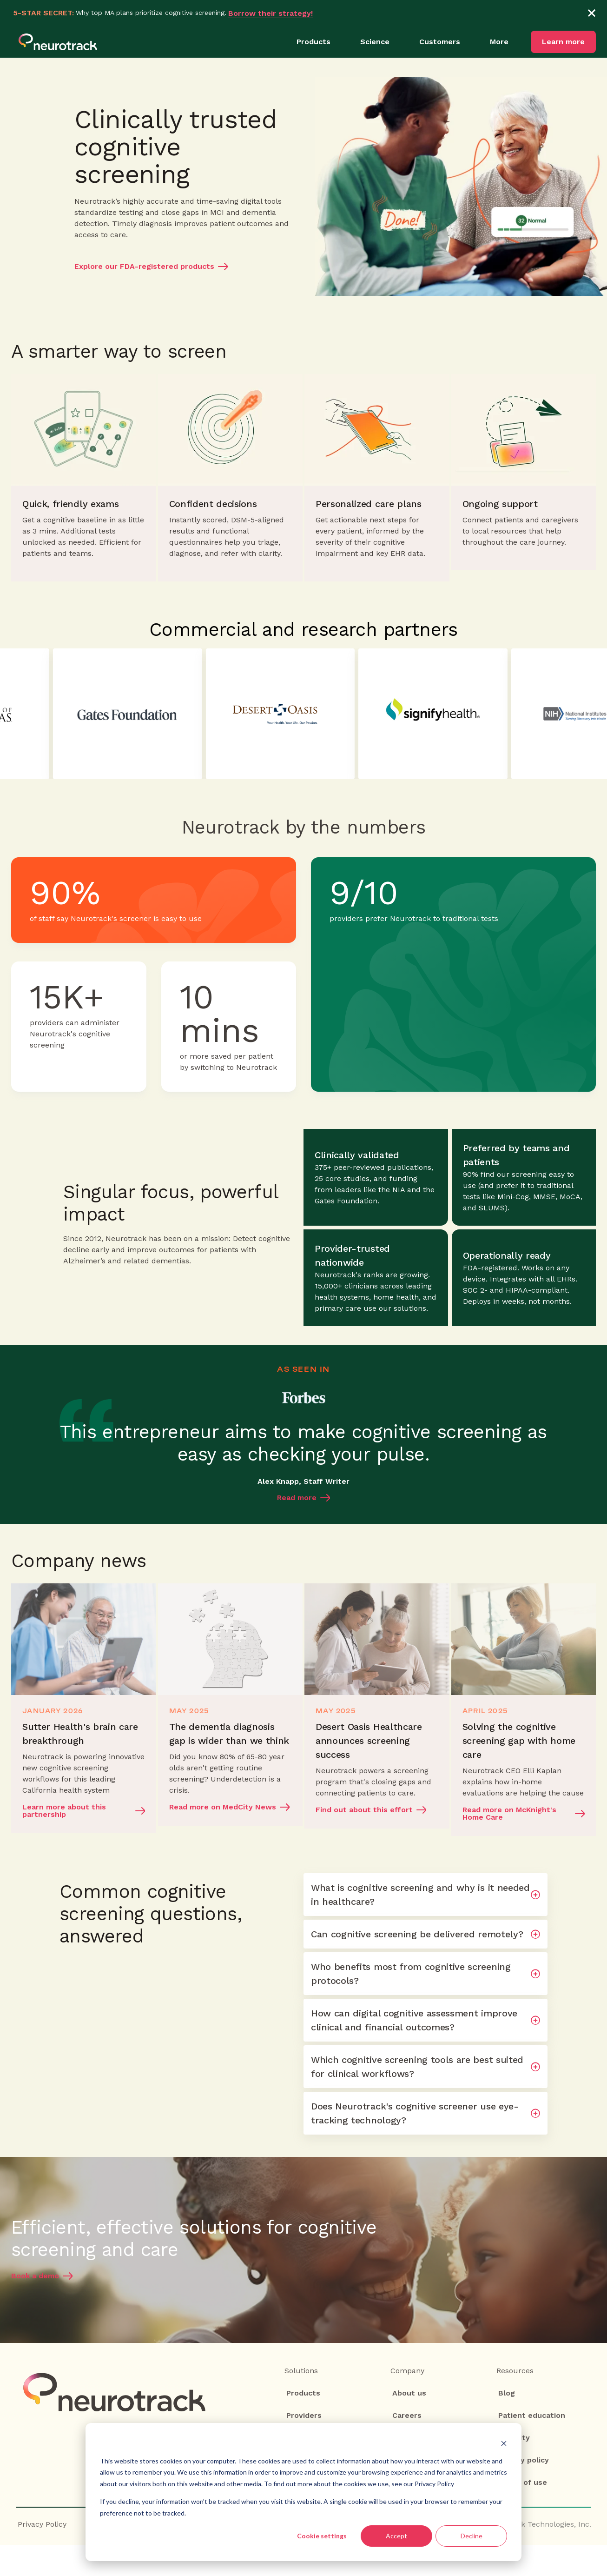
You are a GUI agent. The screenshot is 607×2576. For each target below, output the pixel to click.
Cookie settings (322, 2536)
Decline (471, 2536)
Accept (396, 2536)
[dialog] (303, 2492)
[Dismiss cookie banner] (504, 2443)
